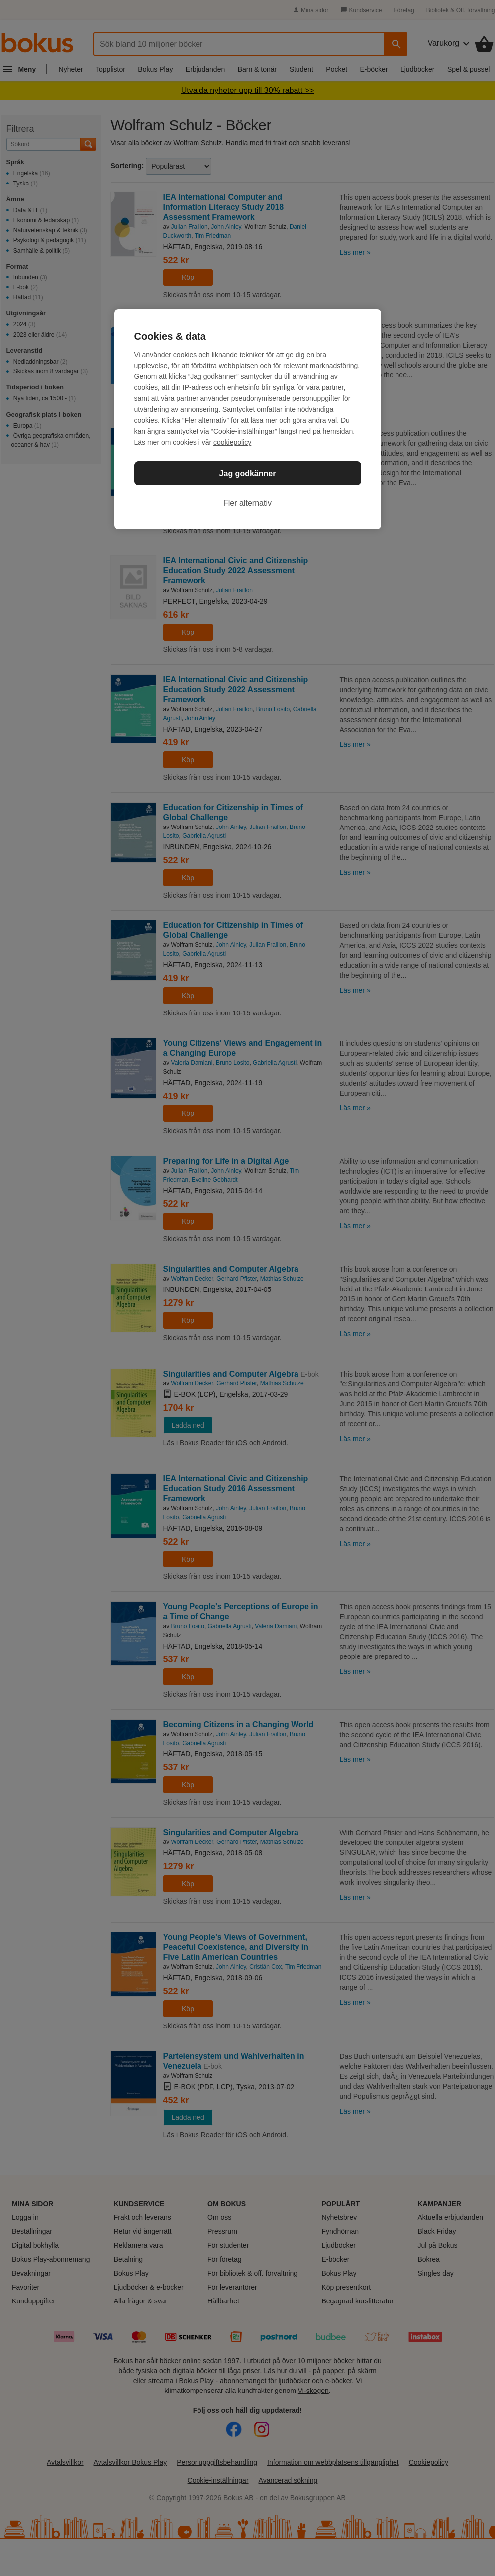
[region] (247, 419)
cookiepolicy (232, 442)
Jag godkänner (247, 473)
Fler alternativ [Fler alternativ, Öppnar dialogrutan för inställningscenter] (247, 503)
